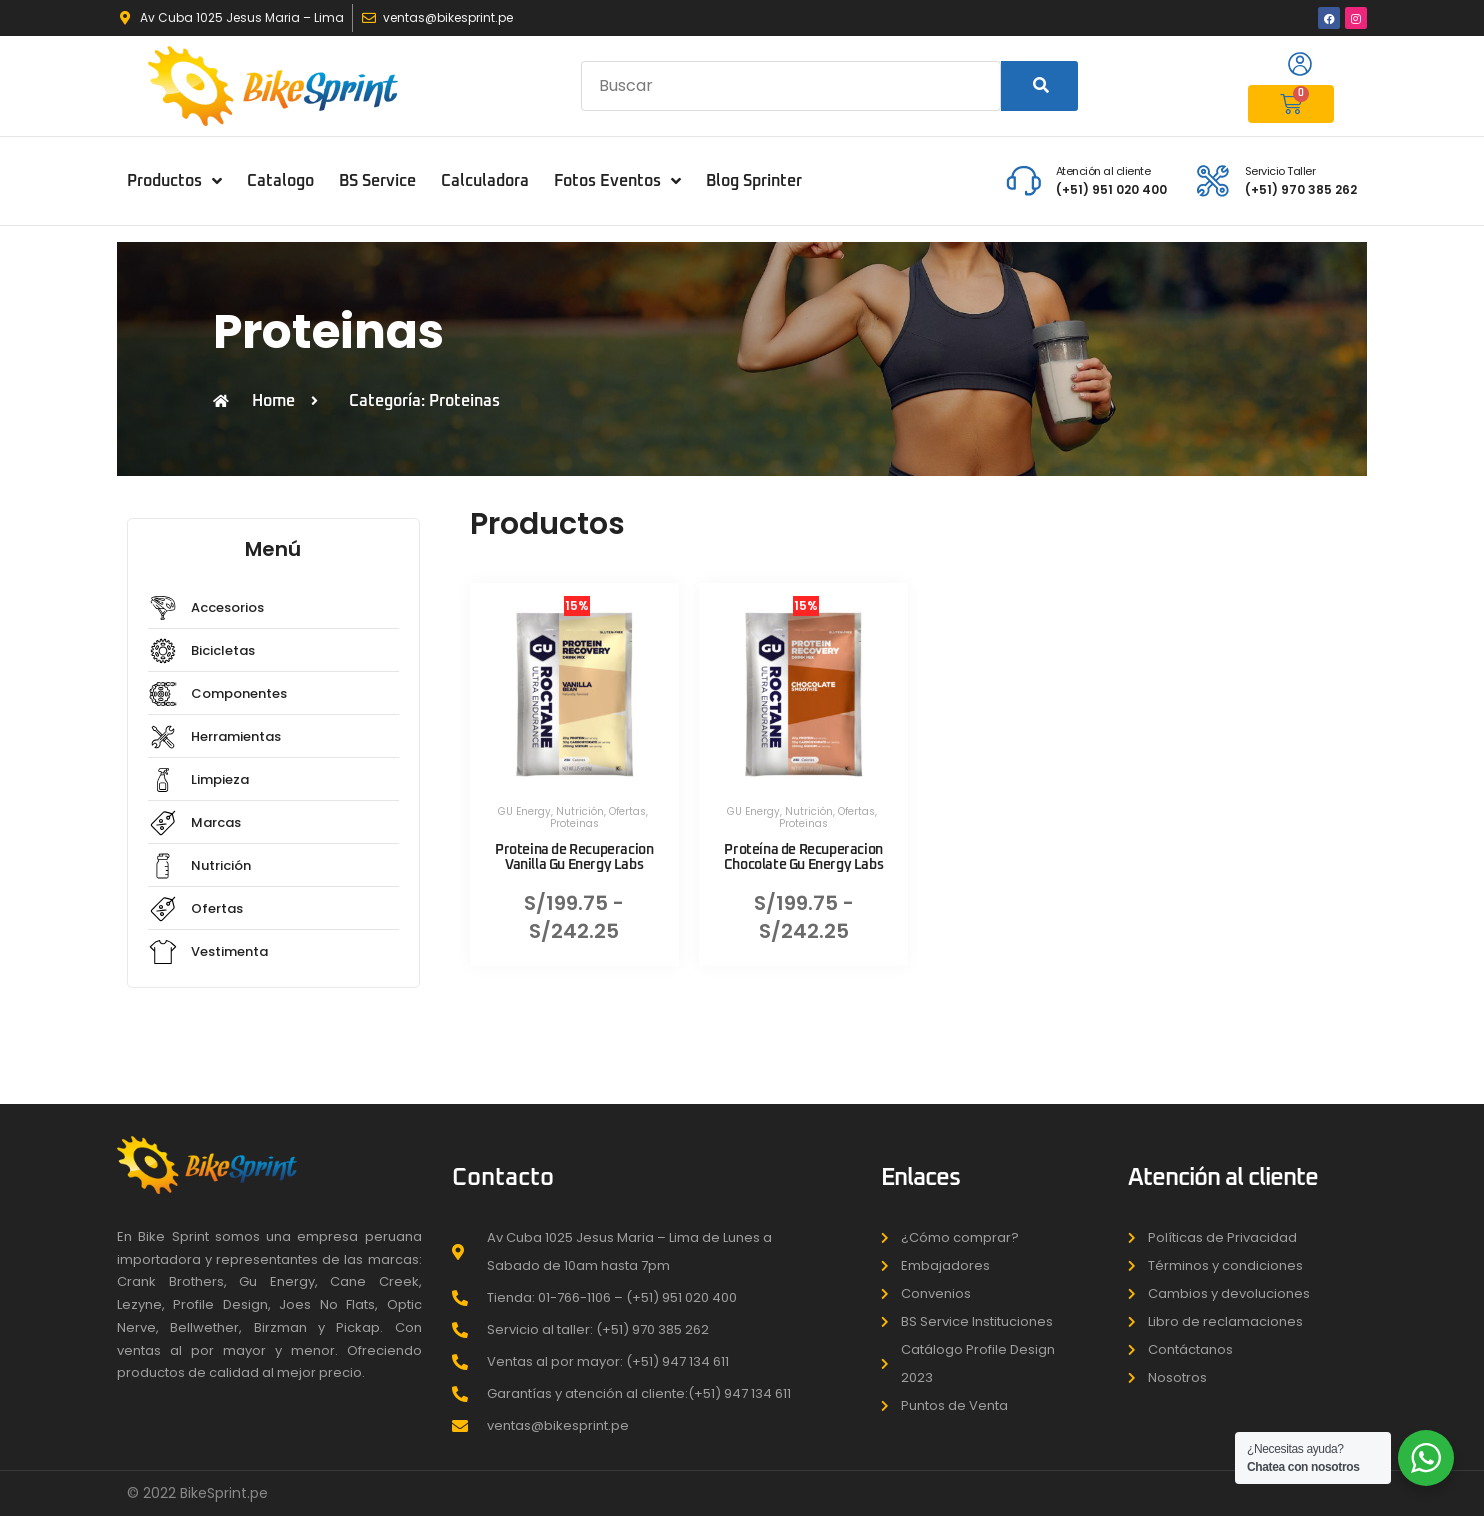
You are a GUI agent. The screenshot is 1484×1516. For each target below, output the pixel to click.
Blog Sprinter (754, 181)
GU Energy (524, 811)
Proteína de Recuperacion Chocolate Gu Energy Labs (803, 857)
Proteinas (574, 823)
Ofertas (627, 811)
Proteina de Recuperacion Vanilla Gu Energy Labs (574, 857)
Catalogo (280, 181)
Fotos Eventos (617, 181)
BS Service (377, 181)
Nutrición (580, 811)
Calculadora (485, 181)
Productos (174, 181)
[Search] (1039, 86)
